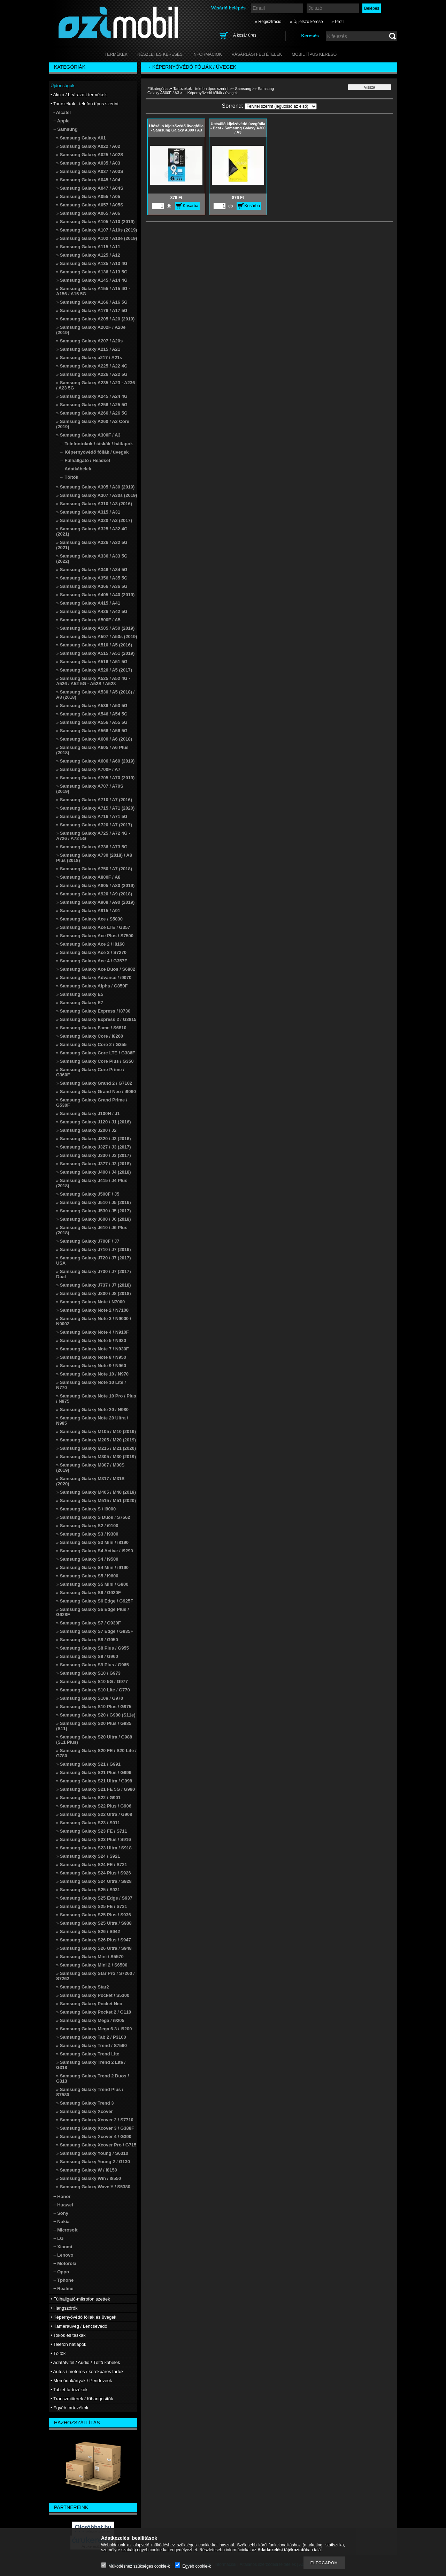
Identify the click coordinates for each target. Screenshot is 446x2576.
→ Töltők (68, 477)
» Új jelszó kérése (306, 21)
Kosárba (191, 205)
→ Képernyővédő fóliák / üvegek (94, 452)
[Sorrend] (281, 106)
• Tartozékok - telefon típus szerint (200, 88)
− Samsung (241, 88)
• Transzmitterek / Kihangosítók (82, 2398)
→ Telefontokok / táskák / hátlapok (96, 443)
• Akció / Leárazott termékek (79, 94)
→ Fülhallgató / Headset (84, 460)
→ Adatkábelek (75, 468)
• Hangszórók (64, 2308)
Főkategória (157, 88)
